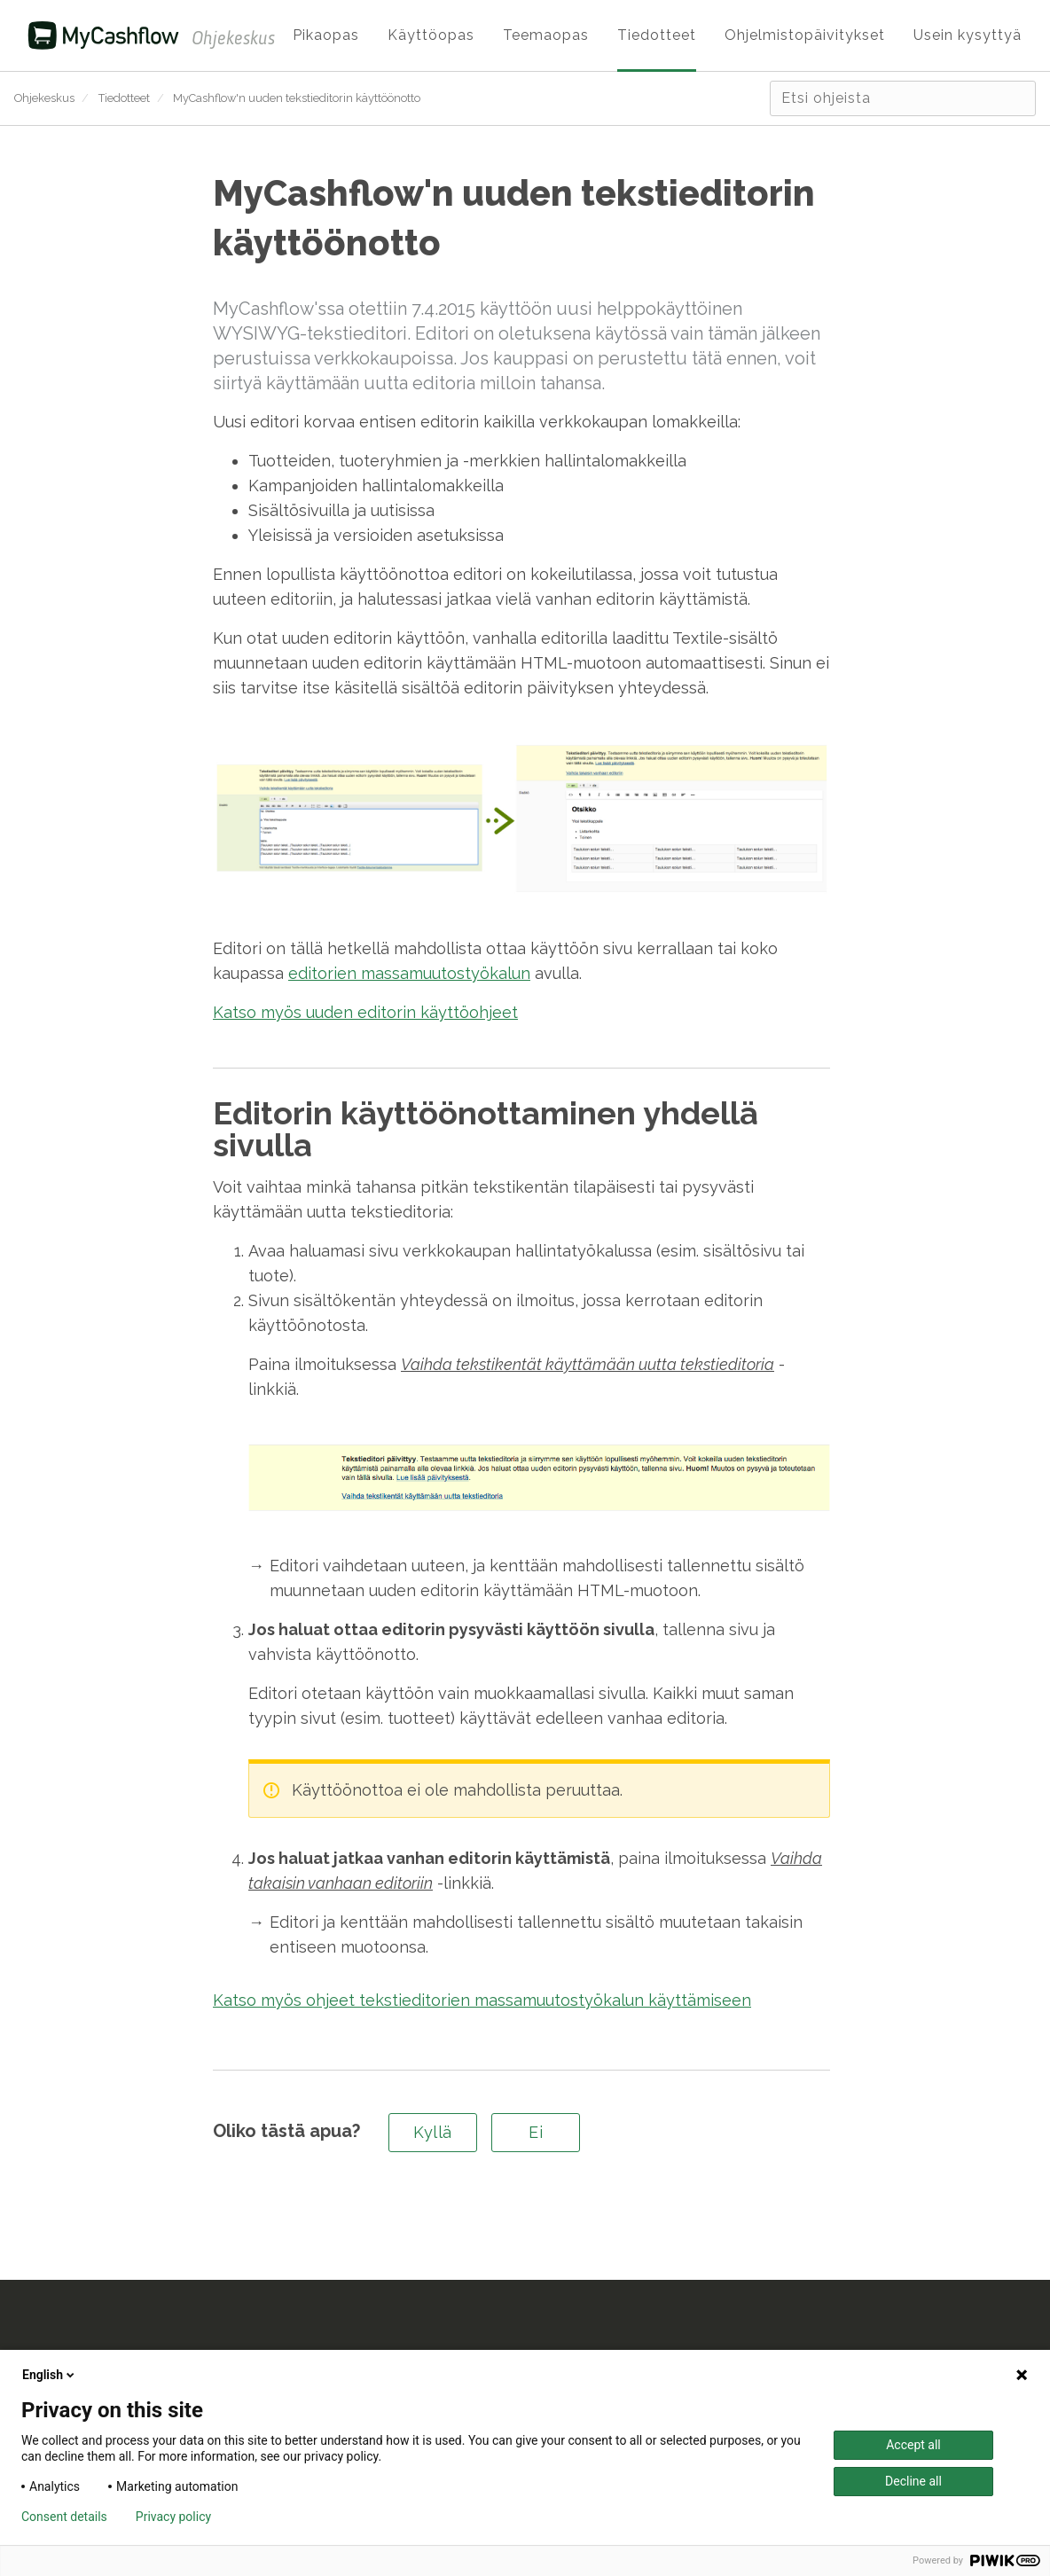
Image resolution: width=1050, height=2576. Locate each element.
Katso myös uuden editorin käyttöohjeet (365, 1012)
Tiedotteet (124, 98)
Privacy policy (173, 2516)
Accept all (913, 2445)
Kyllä (432, 2132)
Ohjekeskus (44, 98)
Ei (536, 2132)
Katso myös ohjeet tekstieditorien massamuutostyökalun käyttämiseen (482, 2000)
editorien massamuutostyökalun (409, 973)
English (49, 2375)
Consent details (64, 2516)
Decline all (913, 2481)
